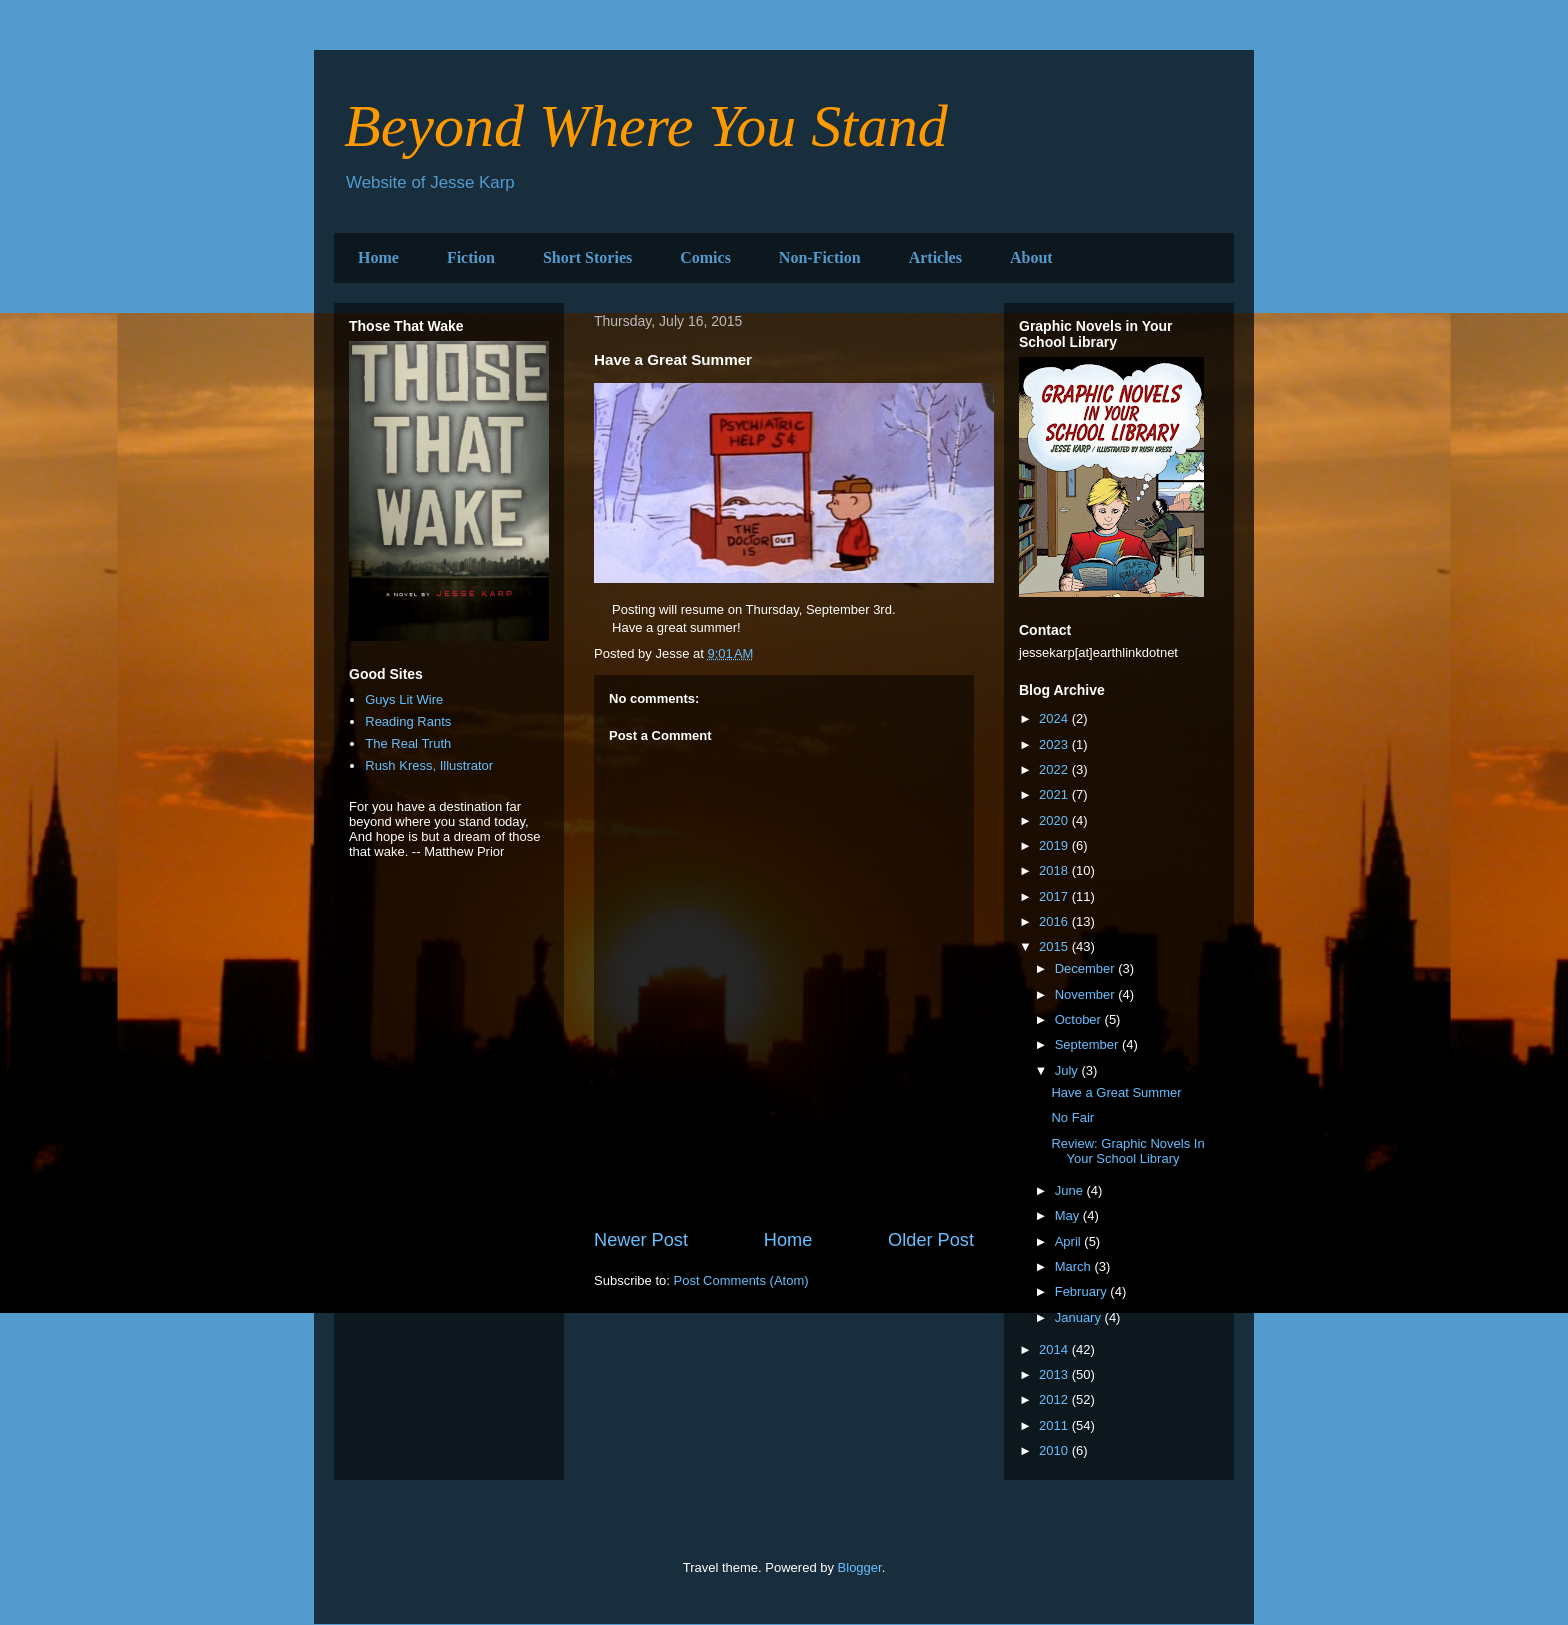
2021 (1055, 794)
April (1070, 1241)
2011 (1055, 1425)
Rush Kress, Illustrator (429, 765)
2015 (1055, 946)
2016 (1055, 921)
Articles (935, 257)
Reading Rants (408, 721)
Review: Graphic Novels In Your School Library (1127, 1151)
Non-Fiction (820, 257)
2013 (1055, 1374)
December (1087, 968)
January (1080, 1317)
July (1068, 1070)
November (1087, 994)
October (1080, 1019)
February (1083, 1291)
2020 (1055, 820)
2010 (1055, 1450)
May (1069, 1215)
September (1088, 1044)
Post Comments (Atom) (741, 1280)
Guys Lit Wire (404, 699)
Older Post (931, 1240)
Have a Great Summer (1116, 1092)
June (1071, 1190)
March (1075, 1266)
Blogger (860, 1567)
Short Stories (587, 257)
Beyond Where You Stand (646, 126)
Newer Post (641, 1240)
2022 (1055, 769)
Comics (705, 257)
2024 (1055, 718)
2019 (1055, 845)
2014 (1055, 1349)
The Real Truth (408, 743)
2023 (1055, 744)
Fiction (471, 257)
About (1031, 257)
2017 (1055, 896)
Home (378, 257)
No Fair (1072, 1117)
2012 (1055, 1399)
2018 (1055, 870)
